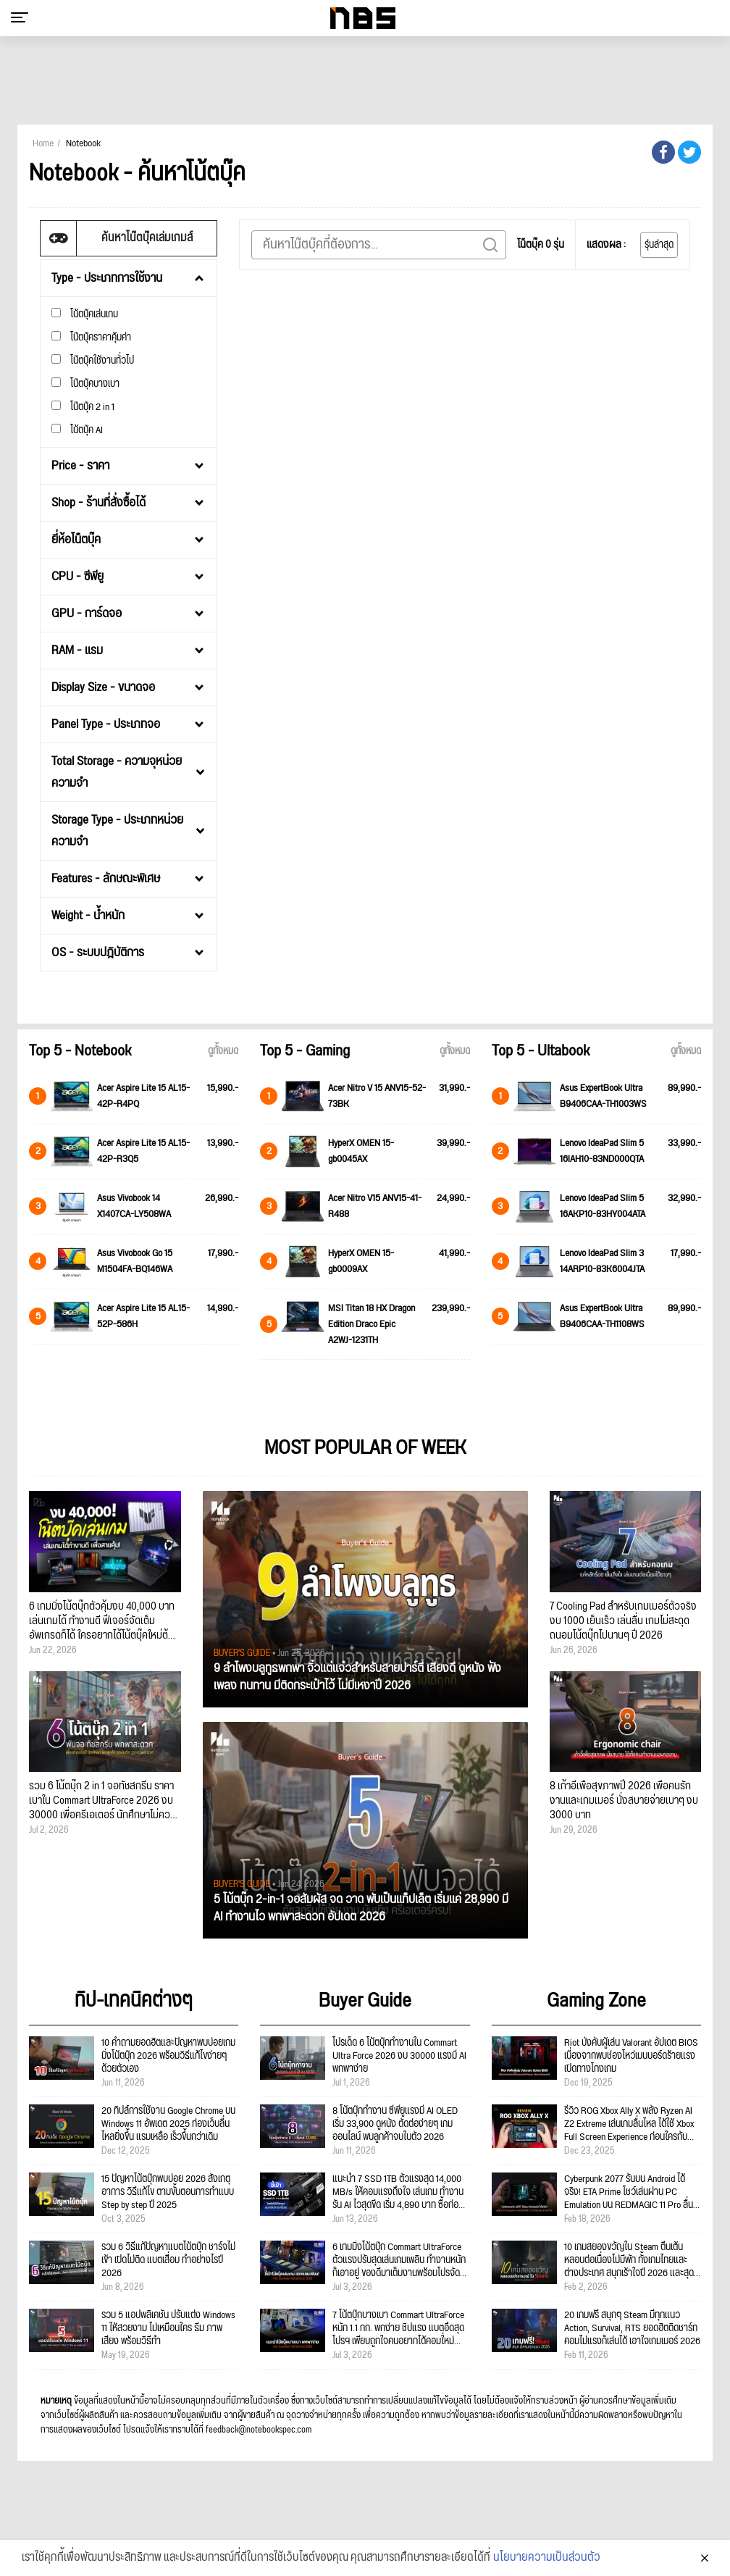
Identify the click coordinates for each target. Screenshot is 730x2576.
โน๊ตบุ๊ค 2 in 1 (82, 407)
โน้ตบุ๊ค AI (77, 430)
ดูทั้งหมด (223, 1051)
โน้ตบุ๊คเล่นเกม (84, 314)
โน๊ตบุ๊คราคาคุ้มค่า (91, 337)
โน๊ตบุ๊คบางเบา (85, 383)
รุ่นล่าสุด (659, 244)
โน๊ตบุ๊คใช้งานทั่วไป (92, 360)
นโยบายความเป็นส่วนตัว (546, 2561)
